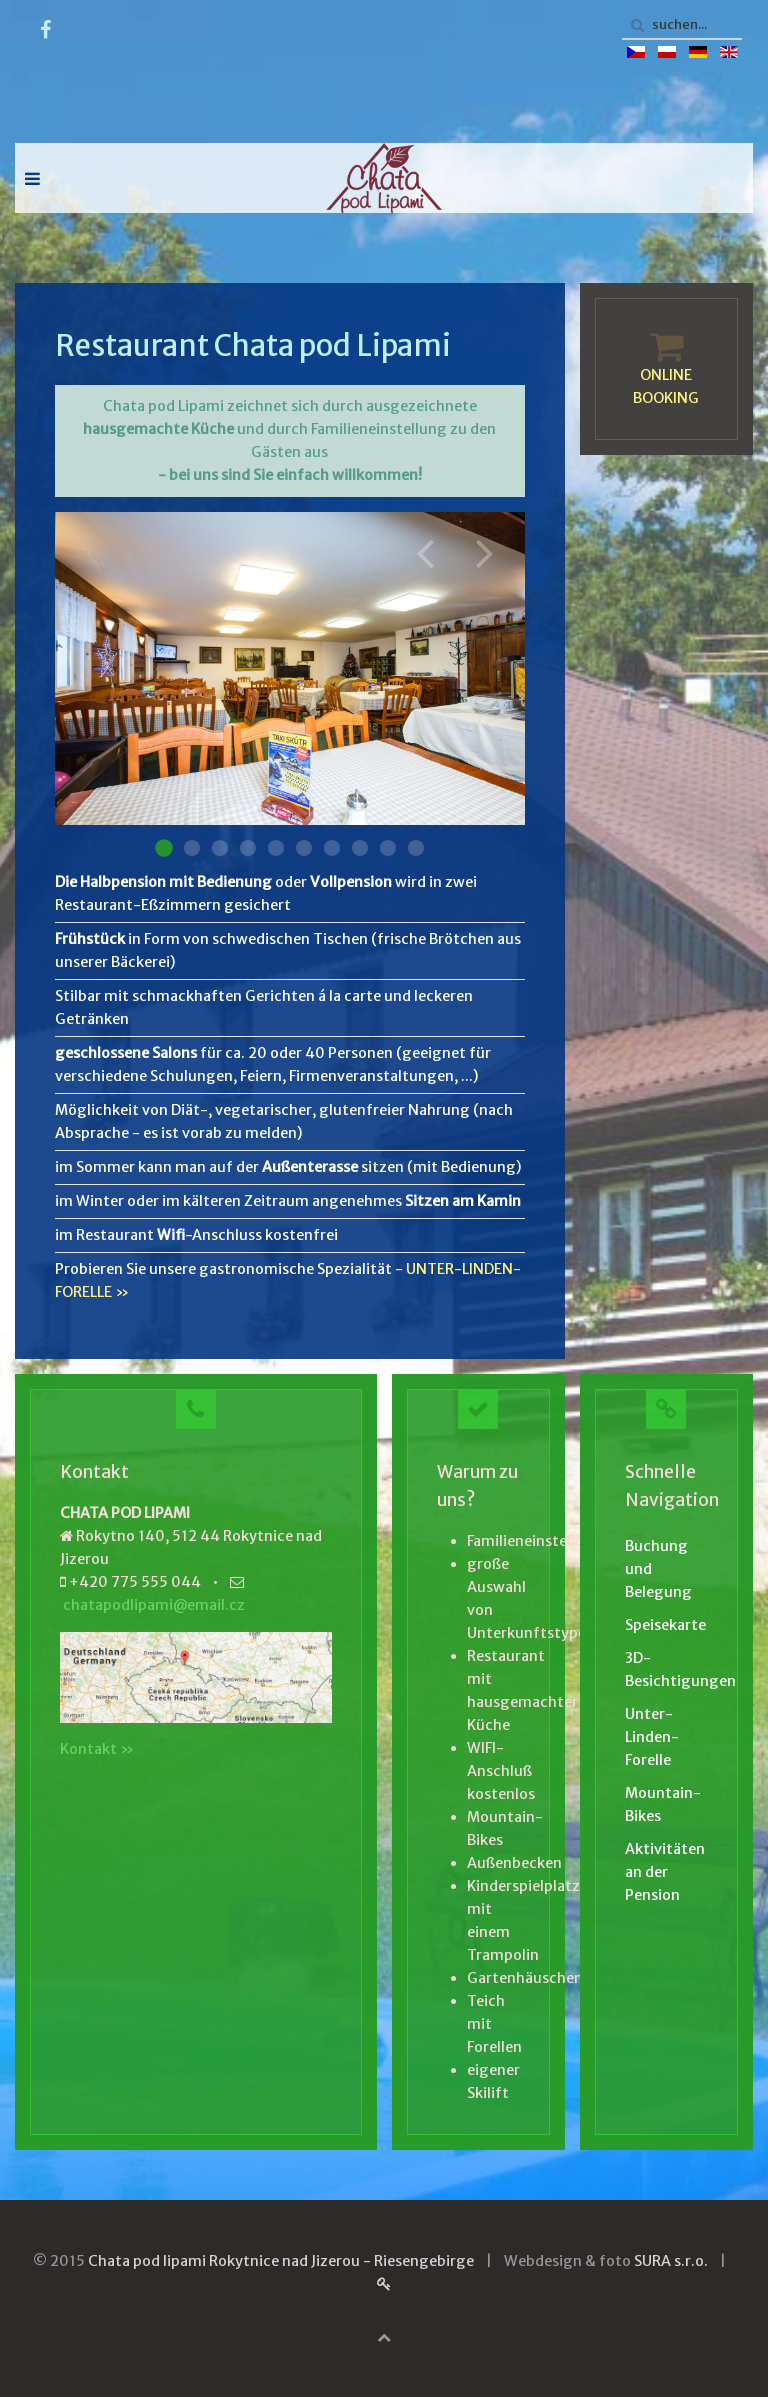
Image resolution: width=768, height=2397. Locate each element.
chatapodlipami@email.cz (154, 1605)
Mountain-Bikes (663, 1804)
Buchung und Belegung (658, 1569)
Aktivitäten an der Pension (665, 1872)
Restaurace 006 (304, 848)
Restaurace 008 (360, 848)
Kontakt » (97, 1749)
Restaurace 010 (416, 848)
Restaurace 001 (164, 848)
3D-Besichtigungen (666, 1669)
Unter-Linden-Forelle (652, 1737)
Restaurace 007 (332, 848)
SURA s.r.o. (671, 2261)
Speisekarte (665, 1625)
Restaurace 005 (276, 848)
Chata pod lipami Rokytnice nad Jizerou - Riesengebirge (281, 2261)
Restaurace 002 (192, 848)
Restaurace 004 (248, 848)
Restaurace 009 (388, 848)
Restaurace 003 (220, 848)
